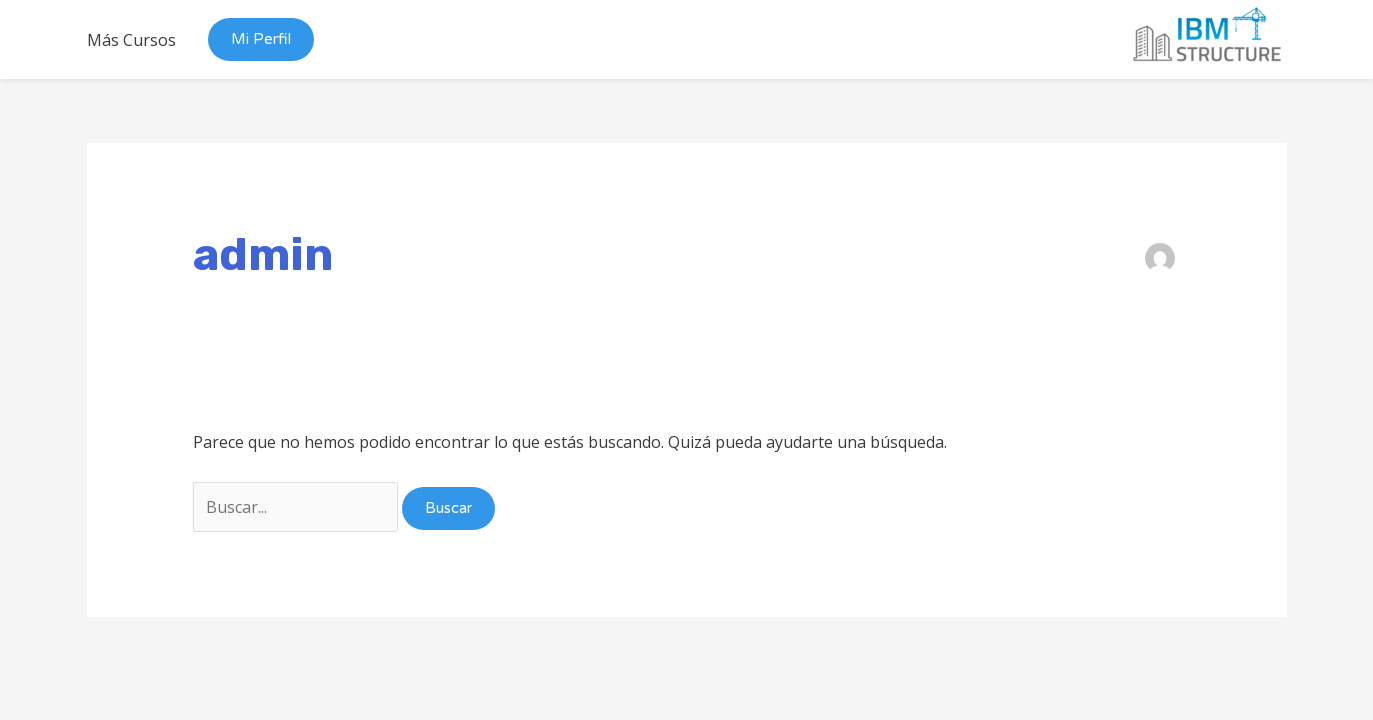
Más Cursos (131, 40)
